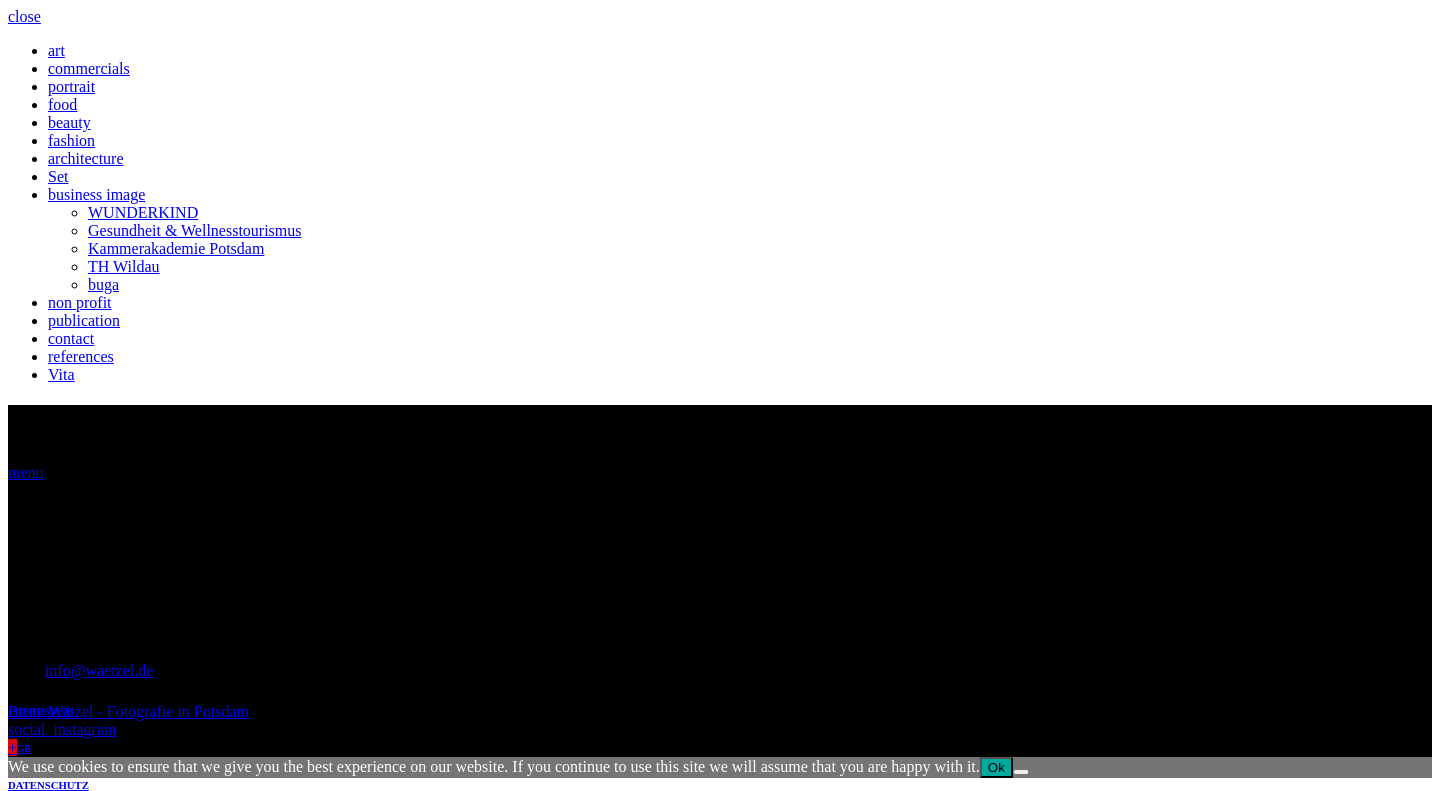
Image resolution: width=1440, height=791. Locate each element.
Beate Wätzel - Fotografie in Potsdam (128, 711)
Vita (61, 374)
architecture (86, 158)
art (56, 50)
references (81, 356)
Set (58, 176)
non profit (80, 302)
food (62, 104)
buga (103, 284)
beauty (69, 122)
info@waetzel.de (99, 670)
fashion (71, 140)
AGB (19, 748)
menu (26, 472)
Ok (996, 767)
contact (71, 338)
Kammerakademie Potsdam (176, 248)
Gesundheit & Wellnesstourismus (195, 230)
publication (84, 320)
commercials (89, 68)
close (24, 16)
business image (96, 194)
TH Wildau (124, 266)
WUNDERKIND (143, 212)
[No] (1021, 772)
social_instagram (62, 729)
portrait (71, 86)
